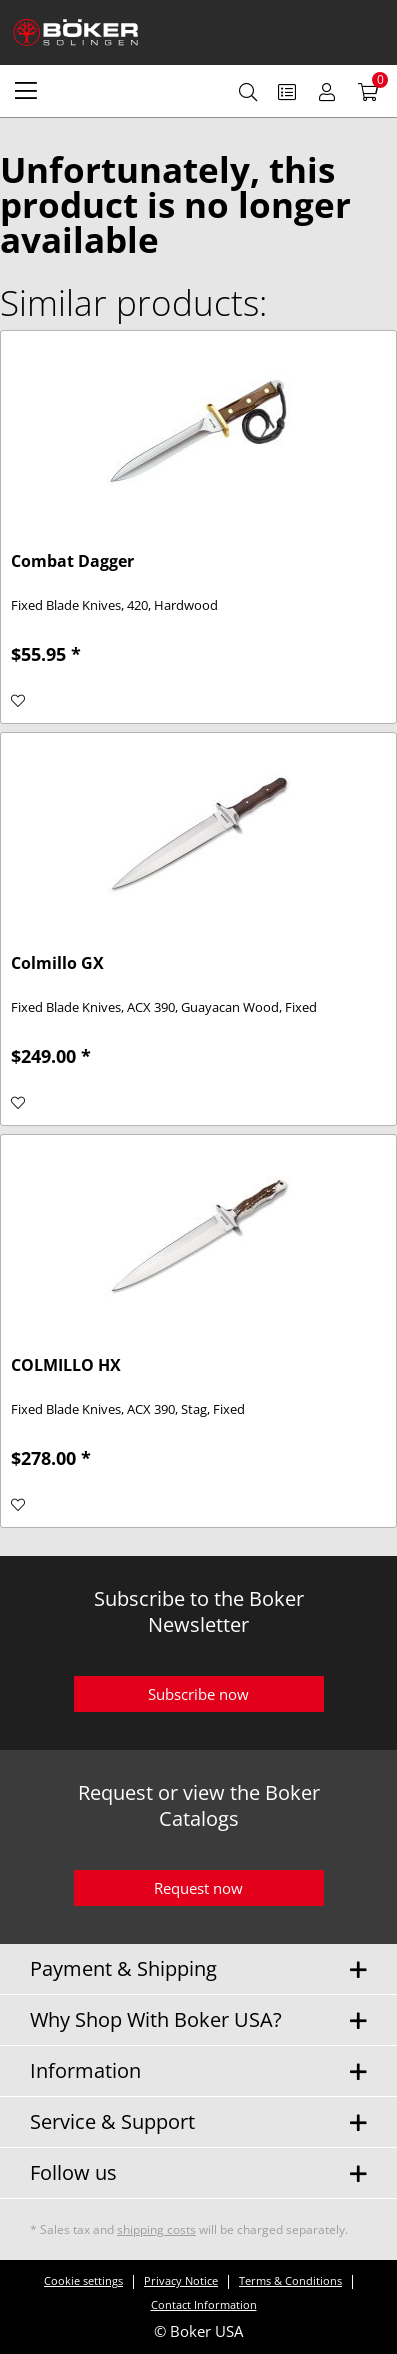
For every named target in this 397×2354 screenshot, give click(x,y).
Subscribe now (198, 1694)
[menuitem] (26, 90)
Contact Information (204, 2304)
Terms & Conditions (290, 2280)
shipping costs (156, 2229)
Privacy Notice (181, 2280)
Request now (198, 1888)
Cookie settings (83, 2280)
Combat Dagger (72, 561)
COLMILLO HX (66, 1365)
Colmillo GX (57, 963)
